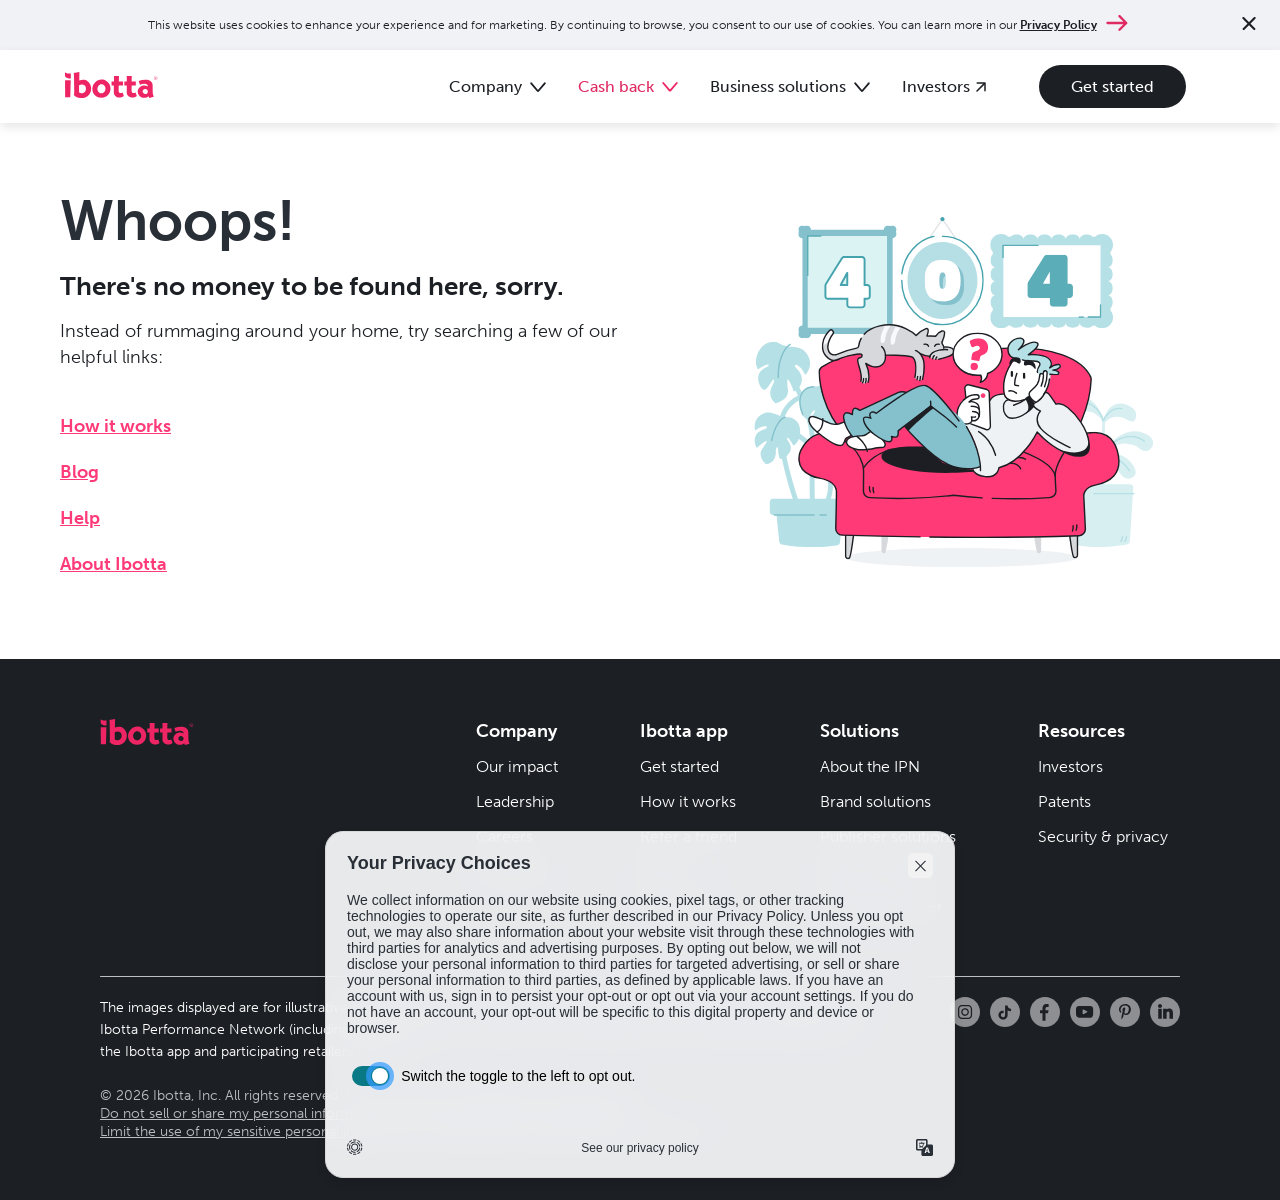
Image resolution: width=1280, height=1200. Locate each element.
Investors (1070, 766)
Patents (1064, 801)
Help (80, 518)
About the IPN (870, 766)
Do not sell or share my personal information (242, 1113)
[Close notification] (1249, 25)
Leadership (515, 801)
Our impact (517, 766)
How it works (115, 426)
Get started (1112, 86)
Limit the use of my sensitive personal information (258, 1131)
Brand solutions (875, 801)
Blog (79, 472)
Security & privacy (1103, 836)
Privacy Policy (1058, 25)
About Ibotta (113, 564)
